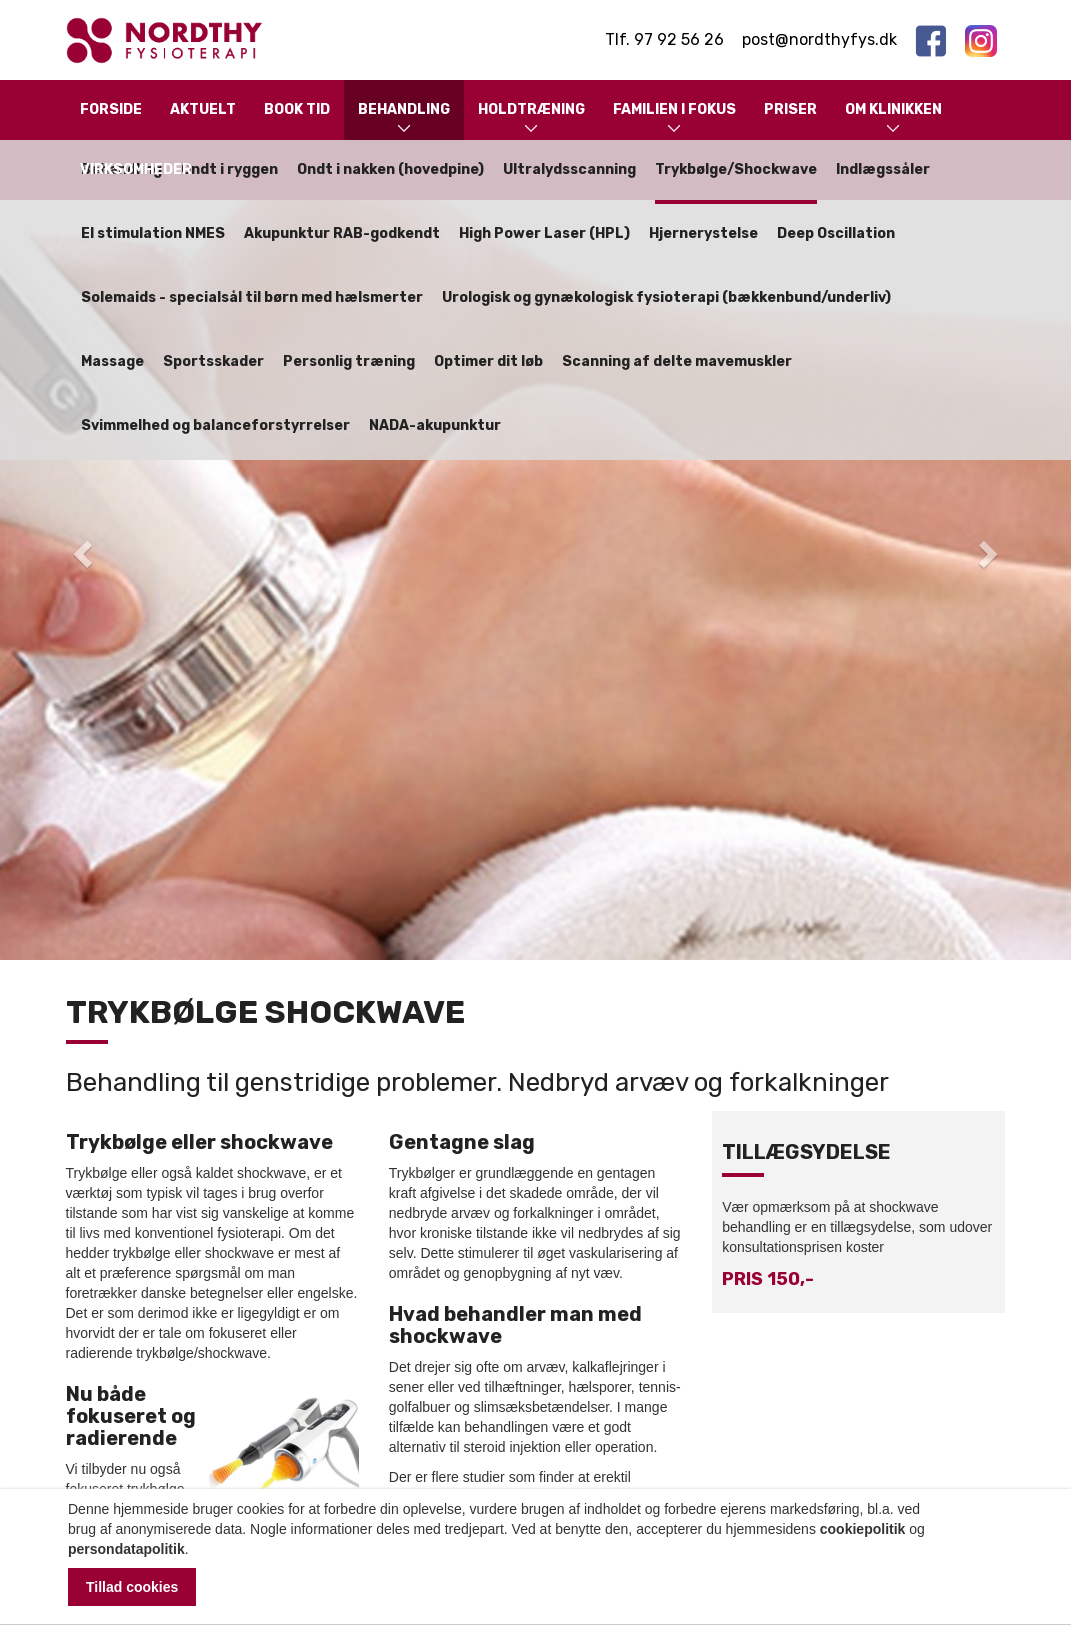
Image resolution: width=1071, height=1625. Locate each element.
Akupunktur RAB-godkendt (342, 233)
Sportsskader (213, 361)
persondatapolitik (126, 1549)
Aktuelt (203, 109)
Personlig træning (349, 361)
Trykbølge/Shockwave (736, 169)
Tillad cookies (132, 1587)
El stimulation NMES (153, 233)
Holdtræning (531, 119)
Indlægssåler (883, 169)
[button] (80, 548)
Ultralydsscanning (569, 169)
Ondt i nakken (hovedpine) (390, 169)
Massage (112, 361)
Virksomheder (136, 169)
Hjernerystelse (703, 233)
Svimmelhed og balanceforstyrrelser (215, 425)
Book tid (297, 109)
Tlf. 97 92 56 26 (664, 39)
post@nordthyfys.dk (819, 39)
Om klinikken (893, 119)
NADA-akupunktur (435, 425)
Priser (790, 109)
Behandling (404, 119)
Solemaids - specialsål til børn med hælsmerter (252, 297)
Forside (111, 109)
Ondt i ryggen (229, 169)
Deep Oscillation (836, 233)
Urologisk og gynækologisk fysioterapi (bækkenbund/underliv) (666, 297)
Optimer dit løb (488, 361)
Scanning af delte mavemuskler (677, 361)
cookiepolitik (863, 1529)
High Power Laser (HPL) (544, 233)
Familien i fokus (674, 119)
